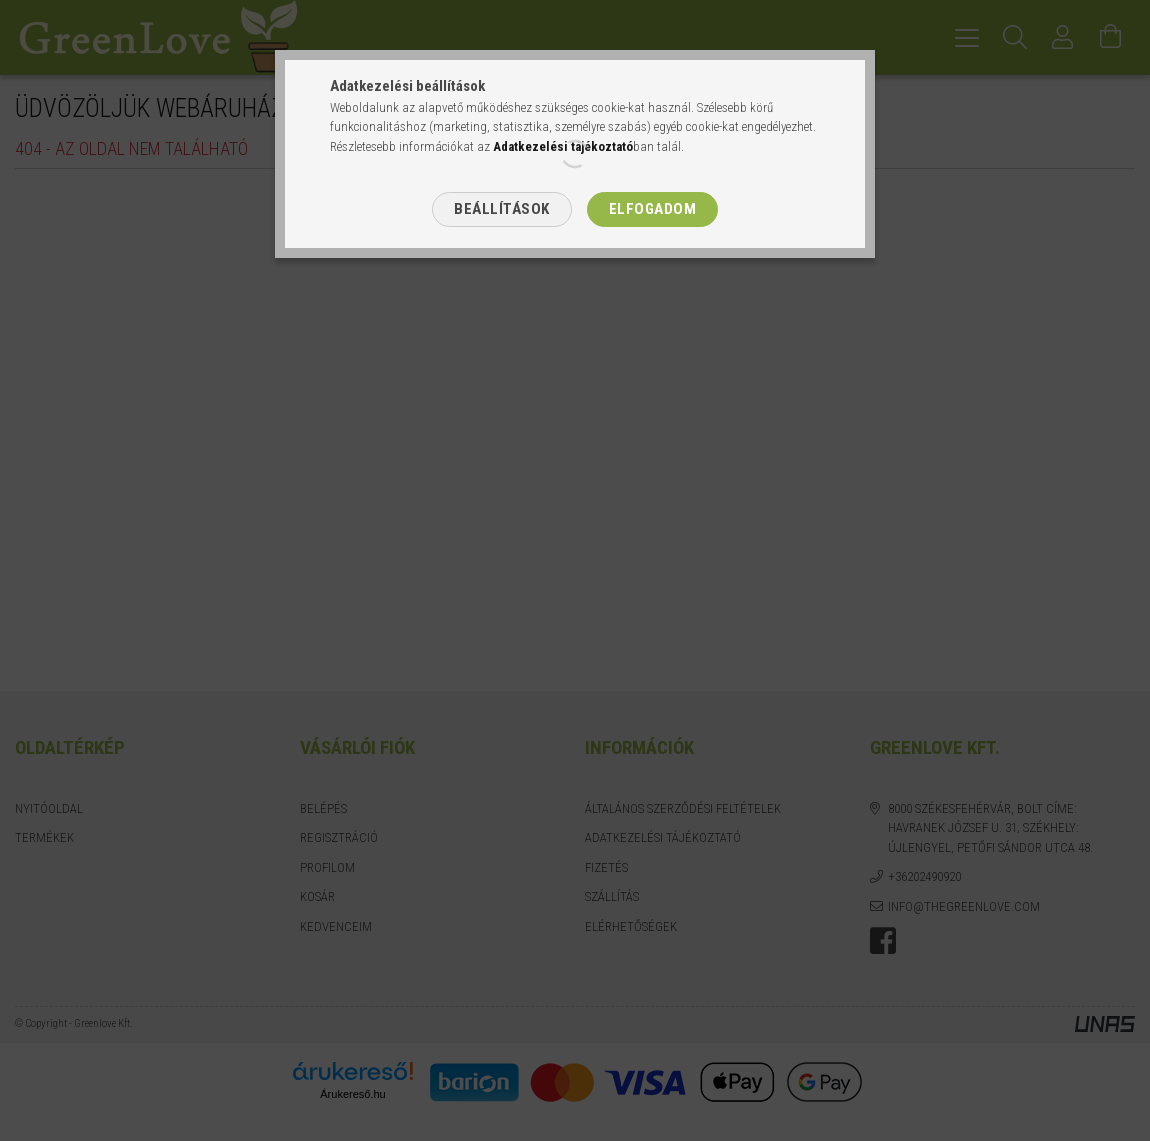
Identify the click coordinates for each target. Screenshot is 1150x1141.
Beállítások (502, 209)
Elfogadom (653, 209)
